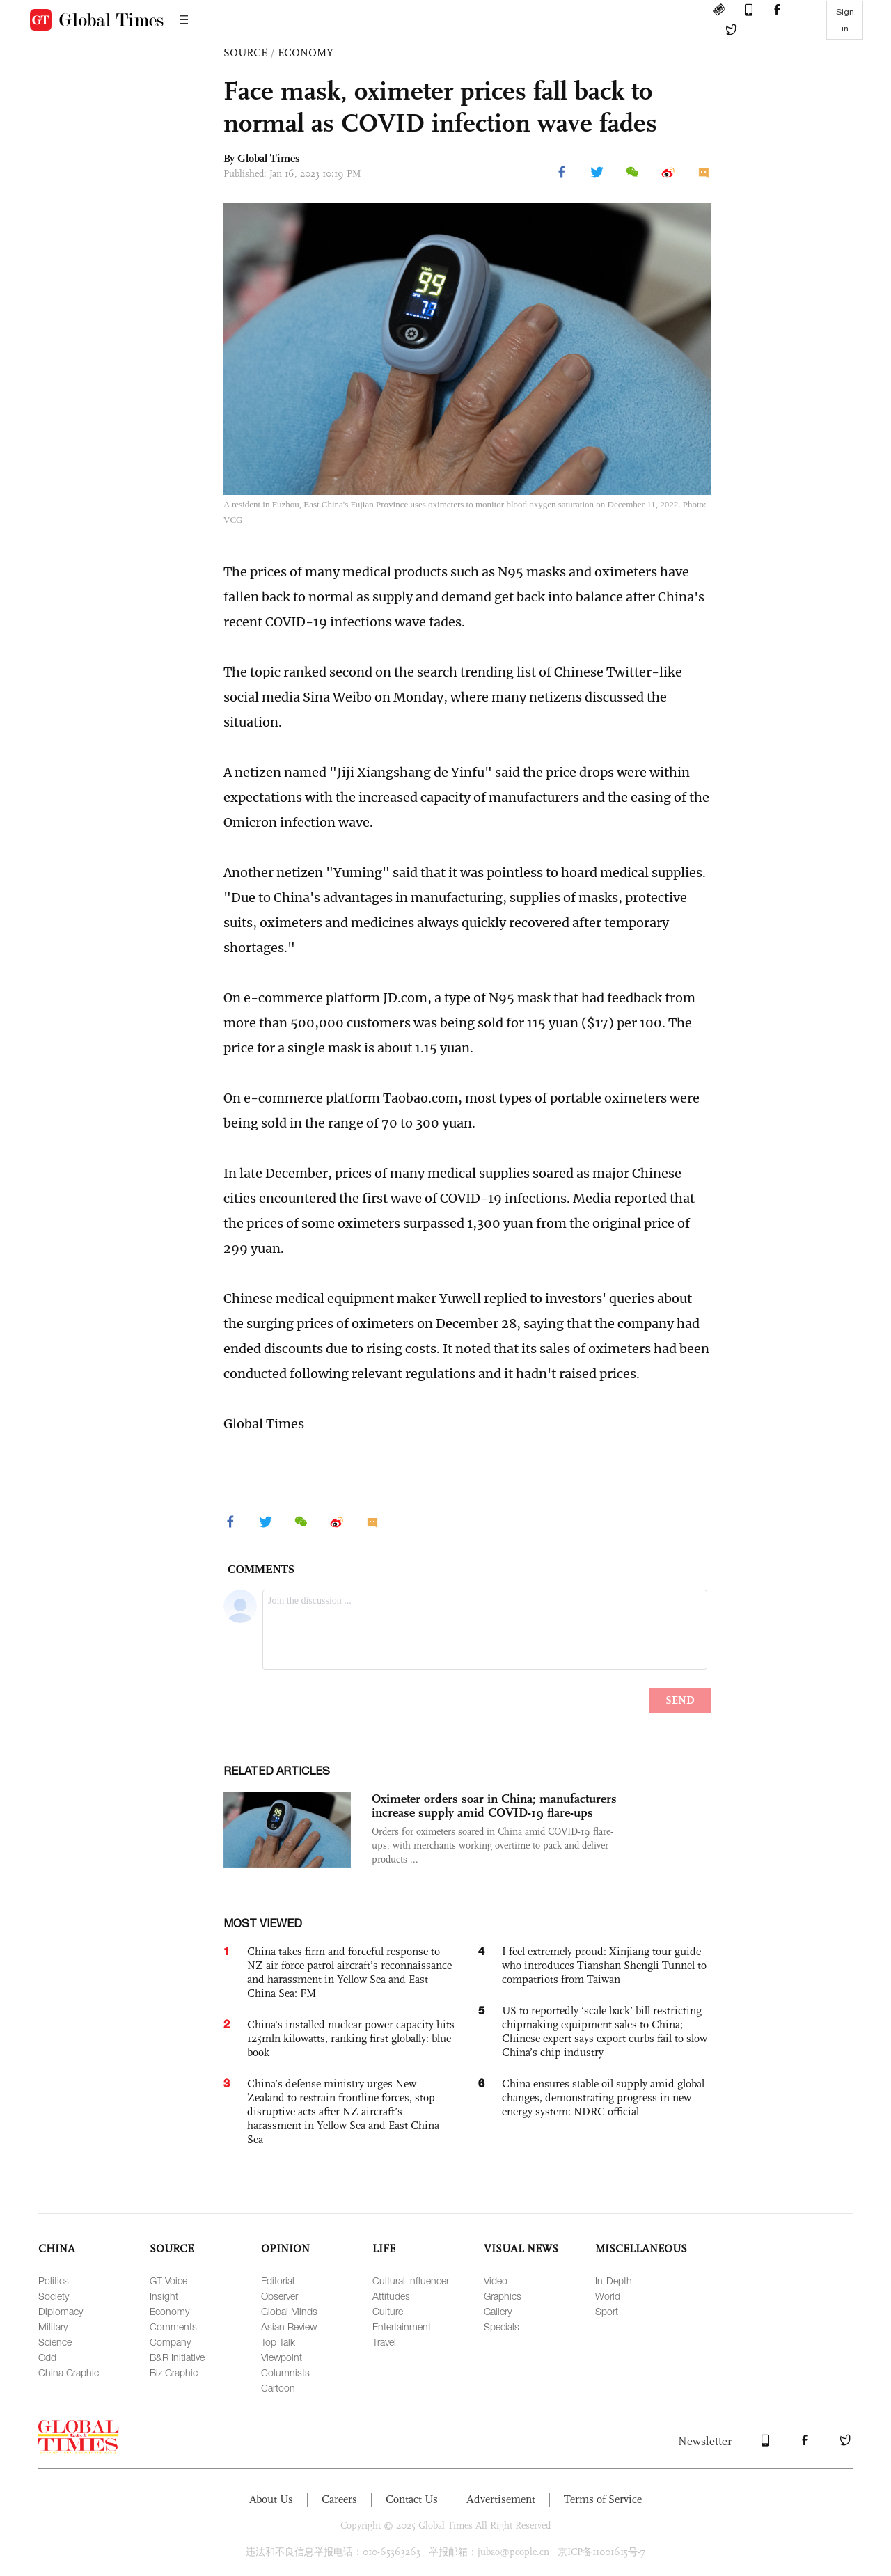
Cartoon (278, 2388)
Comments (173, 2326)
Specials (501, 2326)
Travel (384, 2342)
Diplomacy (60, 2311)
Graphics (502, 2296)
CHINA (56, 2248)
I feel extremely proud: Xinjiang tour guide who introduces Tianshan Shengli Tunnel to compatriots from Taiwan (604, 1965)
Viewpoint (281, 2357)
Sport (606, 2311)
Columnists (285, 2372)
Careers (339, 2499)
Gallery (498, 2311)
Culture (387, 2311)
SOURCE (245, 52)
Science (55, 2342)
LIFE (383, 2248)
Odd (47, 2357)
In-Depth (613, 2280)
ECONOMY (305, 52)
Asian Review (289, 2326)
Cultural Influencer (410, 2280)
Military (53, 2326)
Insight (164, 2296)
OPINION (285, 2248)
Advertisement (500, 2499)
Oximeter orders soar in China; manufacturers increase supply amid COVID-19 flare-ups (494, 1805)
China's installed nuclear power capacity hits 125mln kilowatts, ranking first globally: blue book (351, 2038)
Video (495, 2280)
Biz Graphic (174, 2372)
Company (170, 2342)
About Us (271, 2499)
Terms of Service (603, 2499)
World (607, 2296)
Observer (279, 2296)
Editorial (277, 2280)
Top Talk (278, 2342)
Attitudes (391, 2296)
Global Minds (289, 2311)
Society (53, 2296)
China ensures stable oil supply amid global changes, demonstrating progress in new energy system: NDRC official (603, 2097)
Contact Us (412, 2499)
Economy (169, 2311)
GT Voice (168, 2280)
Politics (53, 2280)
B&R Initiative (177, 2357)
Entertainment (401, 2326)
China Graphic (68, 2372)
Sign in (845, 20)
